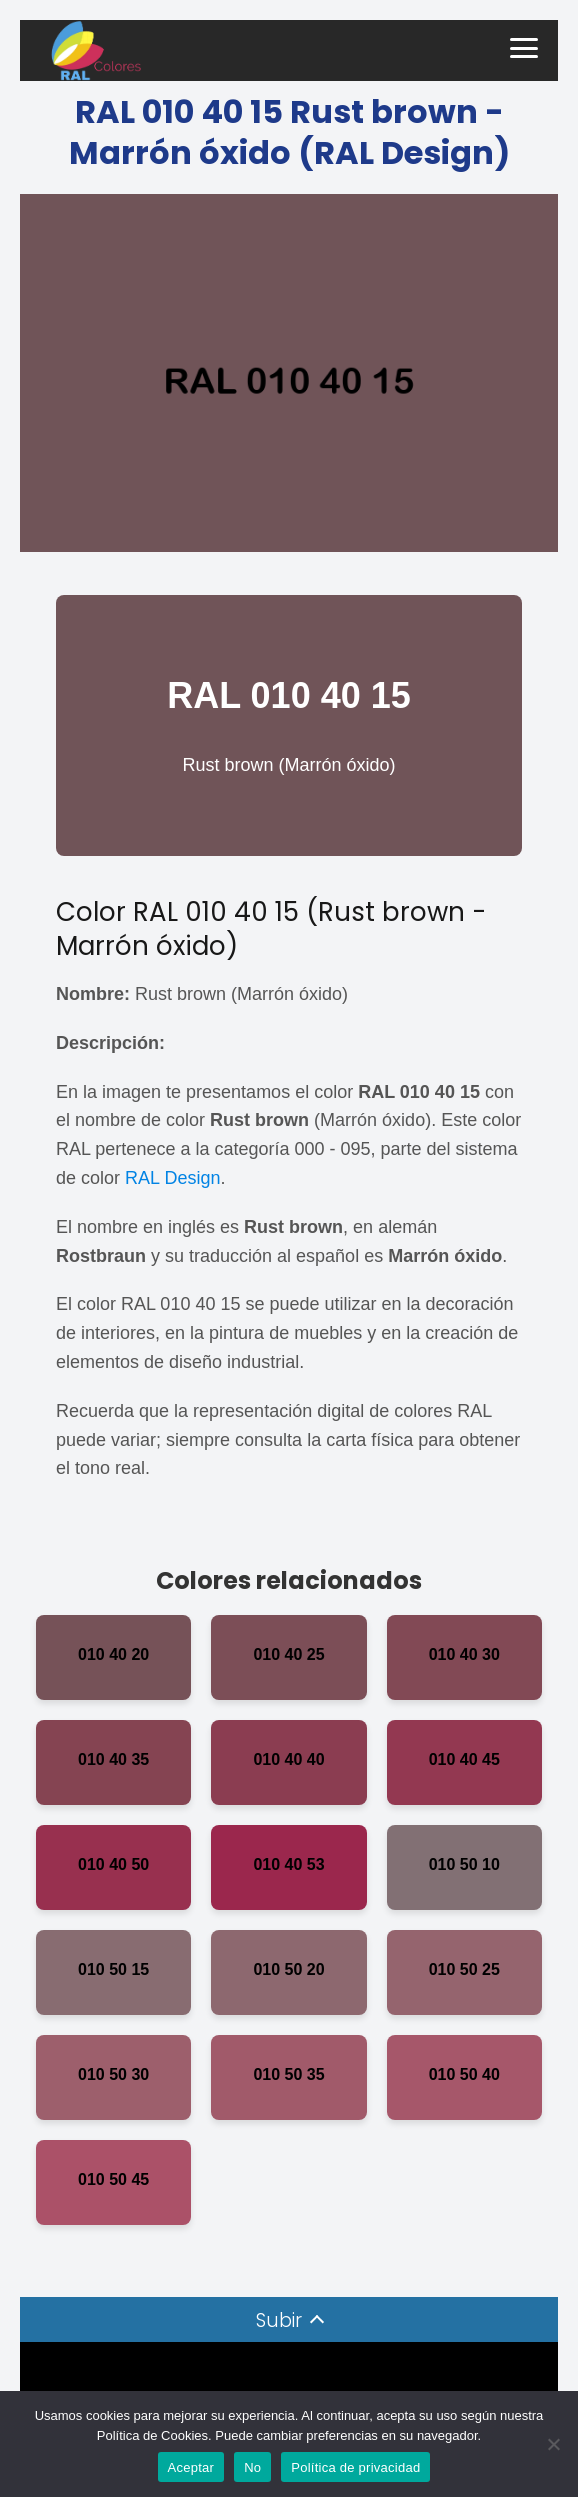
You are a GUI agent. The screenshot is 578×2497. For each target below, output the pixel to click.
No (252, 2467)
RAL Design (172, 1178)
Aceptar (191, 2467)
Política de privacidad (355, 2467)
